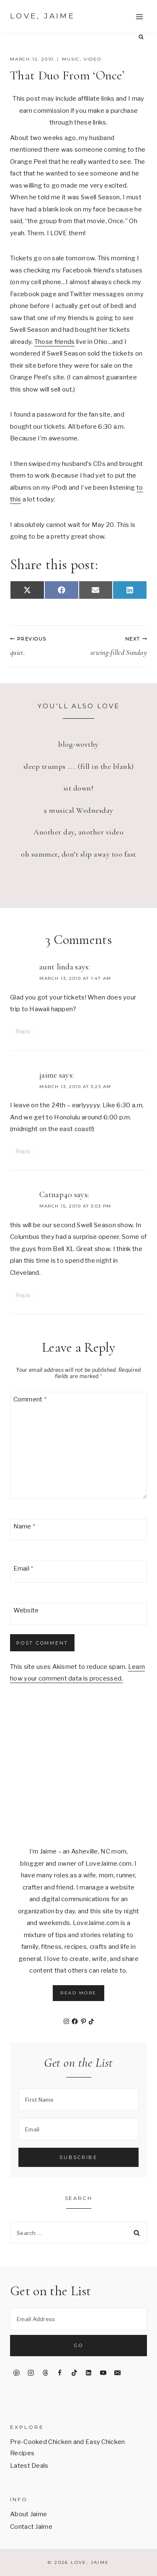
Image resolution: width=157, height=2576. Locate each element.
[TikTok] (74, 2373)
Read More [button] (78, 1993)
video (92, 59)
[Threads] (45, 2373)
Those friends (54, 342)
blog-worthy (78, 744)
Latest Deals (29, 2465)
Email (23, 1568)
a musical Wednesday (78, 810)
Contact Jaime (31, 2526)
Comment (30, 1399)
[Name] (78, 1530)
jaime (48, 1075)
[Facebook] (60, 2373)
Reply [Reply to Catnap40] (23, 1295)
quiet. (40, 646)
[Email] (78, 1572)
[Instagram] (31, 2373)
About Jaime (28, 2514)
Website (26, 1611)
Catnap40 (55, 1195)
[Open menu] (139, 16)
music (71, 59)
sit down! (79, 788)
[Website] (78, 1614)
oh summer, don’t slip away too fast (78, 854)
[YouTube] (103, 2373)
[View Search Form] (141, 37)
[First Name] (78, 2099)
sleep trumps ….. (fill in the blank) (78, 766)
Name (24, 1526)
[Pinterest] (16, 2373)
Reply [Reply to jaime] (23, 1151)
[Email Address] (78, 2319)
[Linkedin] (88, 2373)
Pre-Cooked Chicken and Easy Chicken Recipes (67, 2447)
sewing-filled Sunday (116, 646)
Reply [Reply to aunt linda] (23, 1031)
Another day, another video (78, 832)
